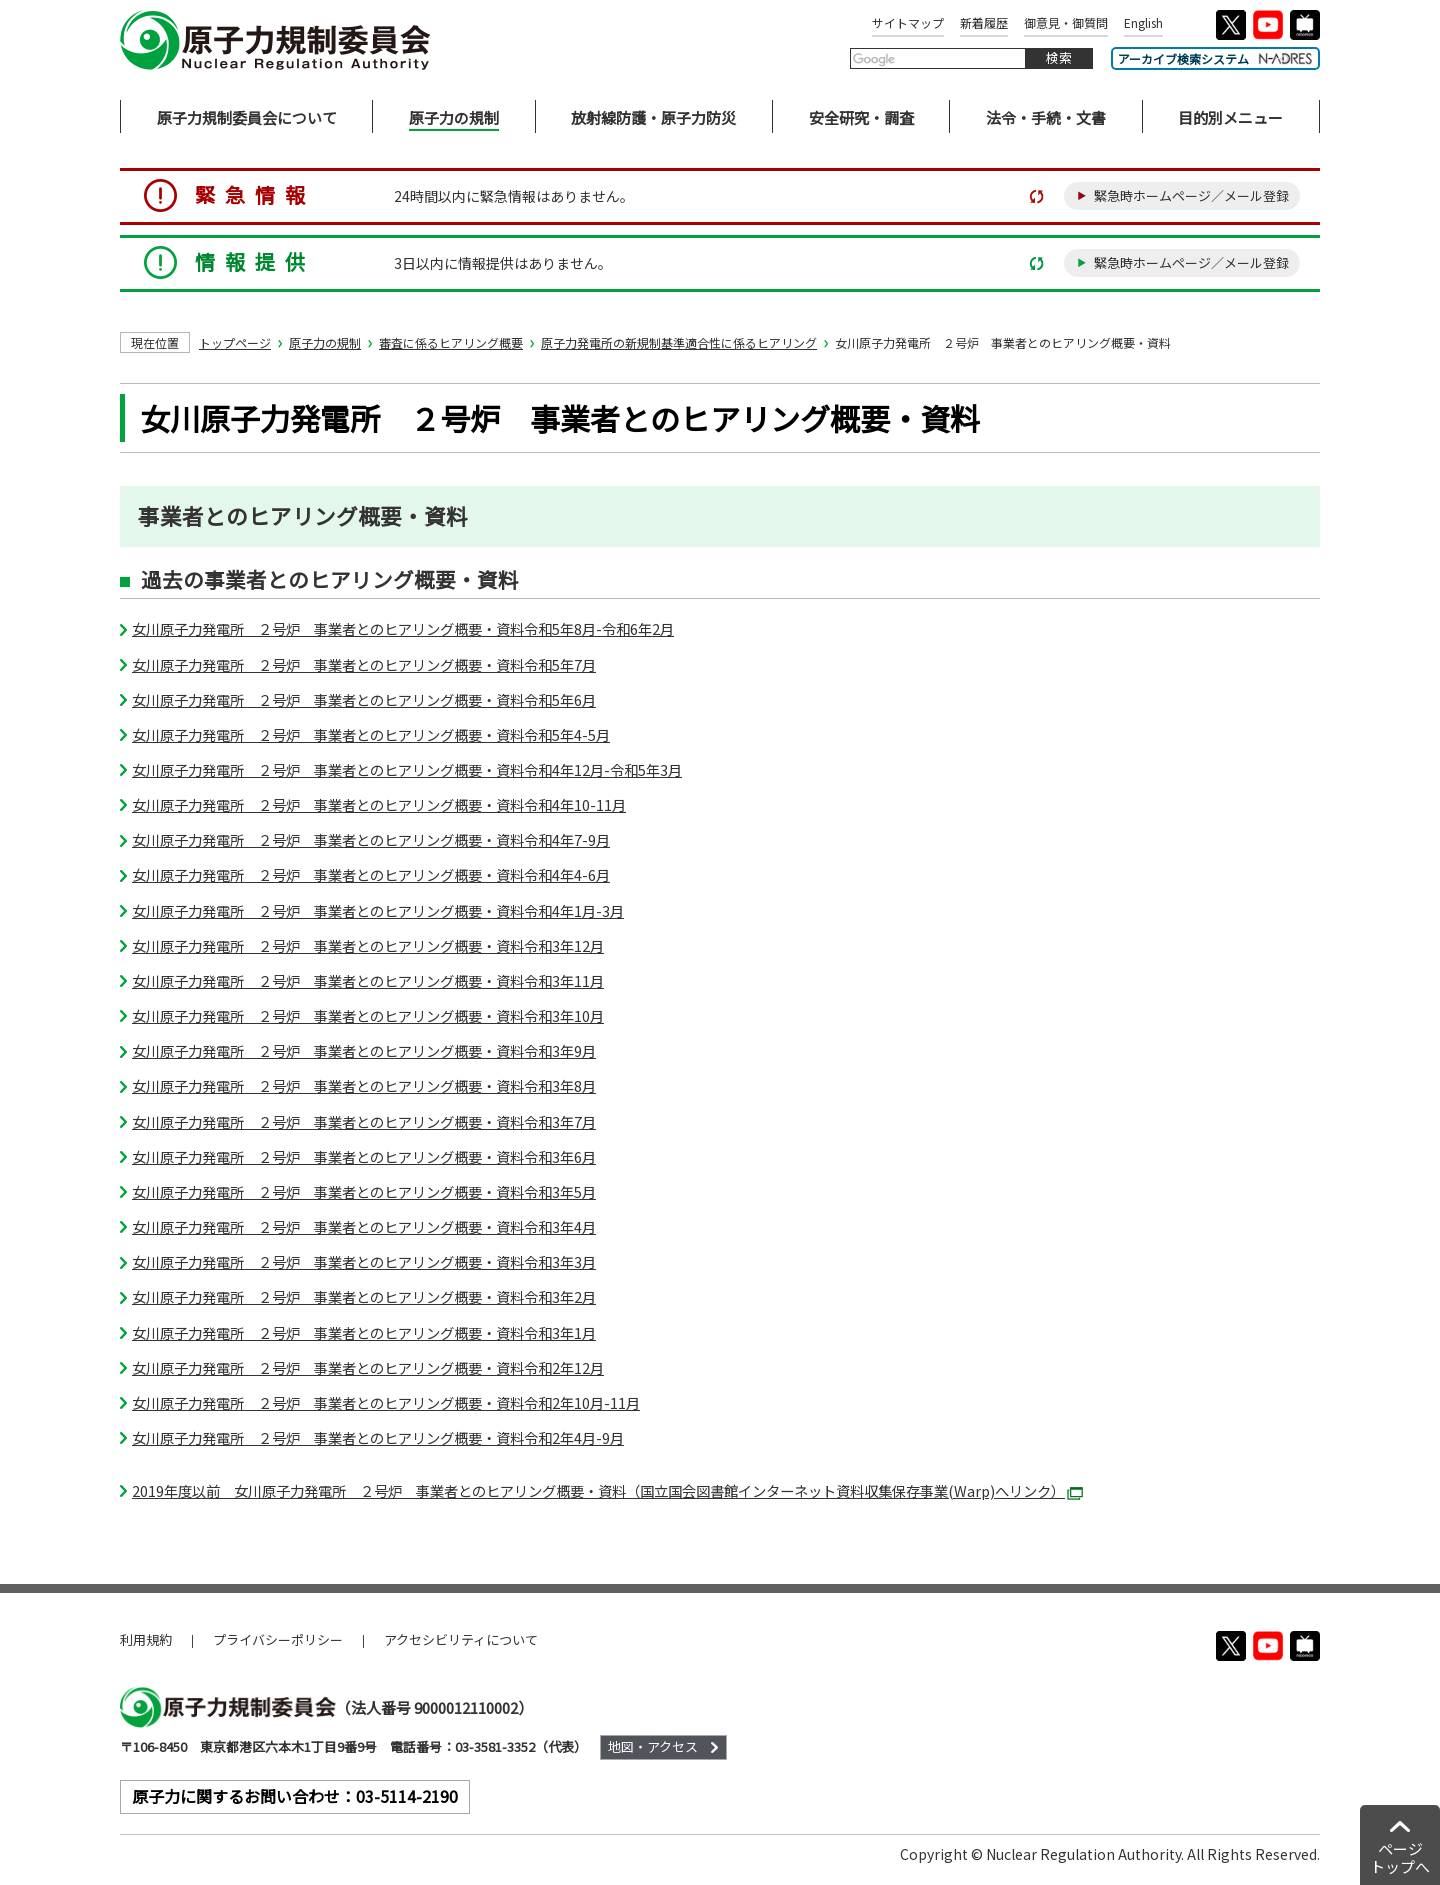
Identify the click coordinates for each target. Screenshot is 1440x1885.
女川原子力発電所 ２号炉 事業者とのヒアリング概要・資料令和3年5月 (364, 1191)
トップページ (235, 342)
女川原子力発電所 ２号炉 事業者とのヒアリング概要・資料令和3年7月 (364, 1121)
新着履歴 (984, 22)
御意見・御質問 (1066, 22)
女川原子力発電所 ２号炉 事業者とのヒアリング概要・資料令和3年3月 (364, 1261)
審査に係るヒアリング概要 (451, 342)
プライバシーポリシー (278, 1639)
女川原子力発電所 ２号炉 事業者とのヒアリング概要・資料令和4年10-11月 (379, 804)
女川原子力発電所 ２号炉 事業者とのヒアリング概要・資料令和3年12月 (368, 945)
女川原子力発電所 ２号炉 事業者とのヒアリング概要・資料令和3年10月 (368, 1015)
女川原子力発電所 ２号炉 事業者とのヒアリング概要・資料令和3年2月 (364, 1296)
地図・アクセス (653, 1746)
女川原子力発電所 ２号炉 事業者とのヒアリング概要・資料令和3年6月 (364, 1156)
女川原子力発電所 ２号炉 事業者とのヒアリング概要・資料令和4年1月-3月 (378, 910)
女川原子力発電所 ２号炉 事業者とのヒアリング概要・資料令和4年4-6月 (371, 874)
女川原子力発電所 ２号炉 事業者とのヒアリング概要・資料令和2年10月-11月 (386, 1402)
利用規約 (146, 1639)
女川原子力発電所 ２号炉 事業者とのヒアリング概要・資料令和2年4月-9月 (378, 1437)
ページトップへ (1400, 1857)
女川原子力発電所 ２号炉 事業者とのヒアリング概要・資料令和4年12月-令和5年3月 (407, 769)
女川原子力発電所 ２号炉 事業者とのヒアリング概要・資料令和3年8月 (364, 1085)
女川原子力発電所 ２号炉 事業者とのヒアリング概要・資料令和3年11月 (368, 980)
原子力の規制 (325, 342)
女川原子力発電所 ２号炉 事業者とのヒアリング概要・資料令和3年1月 (364, 1332)
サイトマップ (908, 22)
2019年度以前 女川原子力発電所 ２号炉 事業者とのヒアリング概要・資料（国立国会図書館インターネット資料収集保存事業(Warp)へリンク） (607, 1490)
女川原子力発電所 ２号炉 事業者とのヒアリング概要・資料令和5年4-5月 (371, 734)
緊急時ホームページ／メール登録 (1191, 195)
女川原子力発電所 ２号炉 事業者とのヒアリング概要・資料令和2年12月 (368, 1367)
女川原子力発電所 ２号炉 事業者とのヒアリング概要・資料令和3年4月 (364, 1226)
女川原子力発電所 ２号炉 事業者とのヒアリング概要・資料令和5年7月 (364, 664)
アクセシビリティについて (461, 1639)
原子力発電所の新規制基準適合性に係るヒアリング (679, 342)
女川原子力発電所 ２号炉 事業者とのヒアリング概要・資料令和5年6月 (364, 699)
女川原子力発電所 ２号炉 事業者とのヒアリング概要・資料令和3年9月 (364, 1050)
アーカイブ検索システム (1215, 58)
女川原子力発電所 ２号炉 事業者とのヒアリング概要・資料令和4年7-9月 (371, 839)
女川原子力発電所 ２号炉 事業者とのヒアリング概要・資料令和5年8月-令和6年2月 (403, 628)
